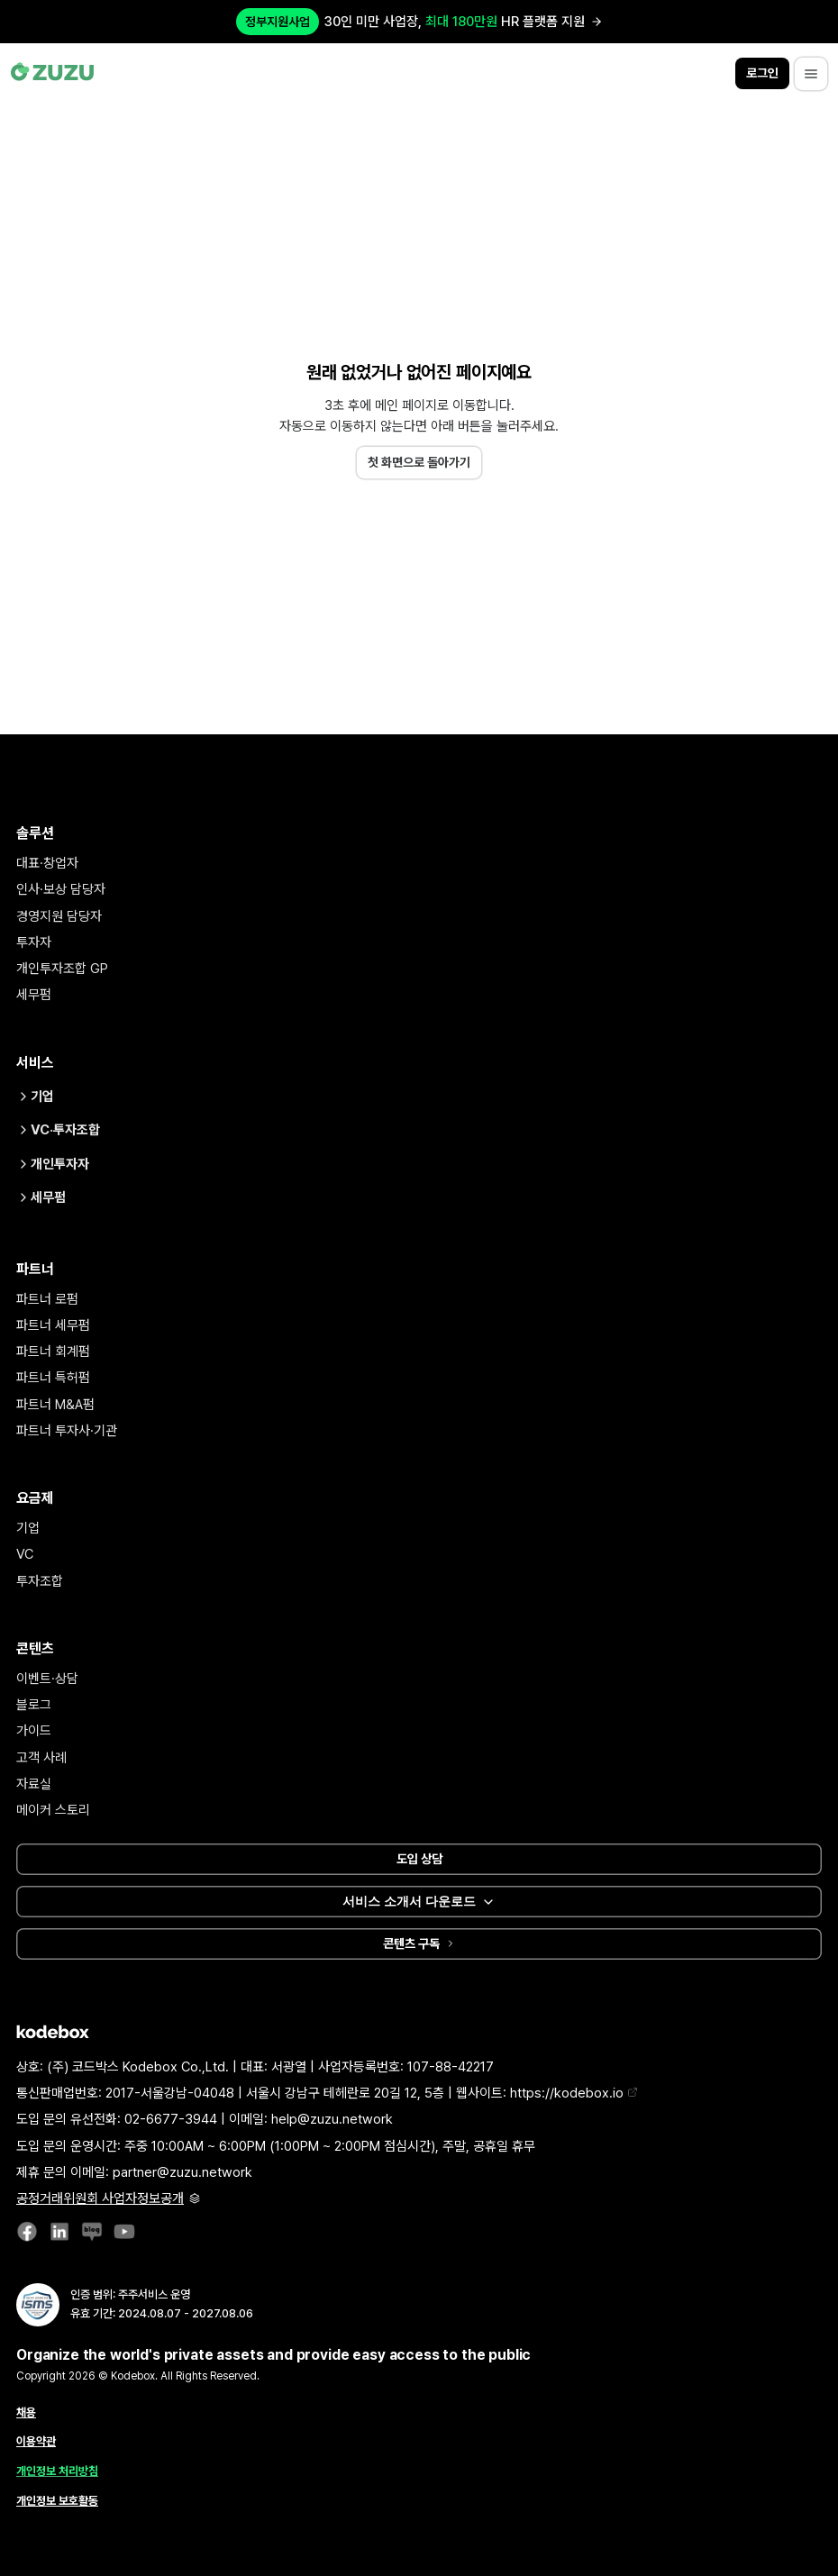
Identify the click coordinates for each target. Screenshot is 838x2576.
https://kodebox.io (574, 2093)
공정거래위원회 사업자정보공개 (108, 2198)
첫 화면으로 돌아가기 (419, 462)
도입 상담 (419, 1859)
